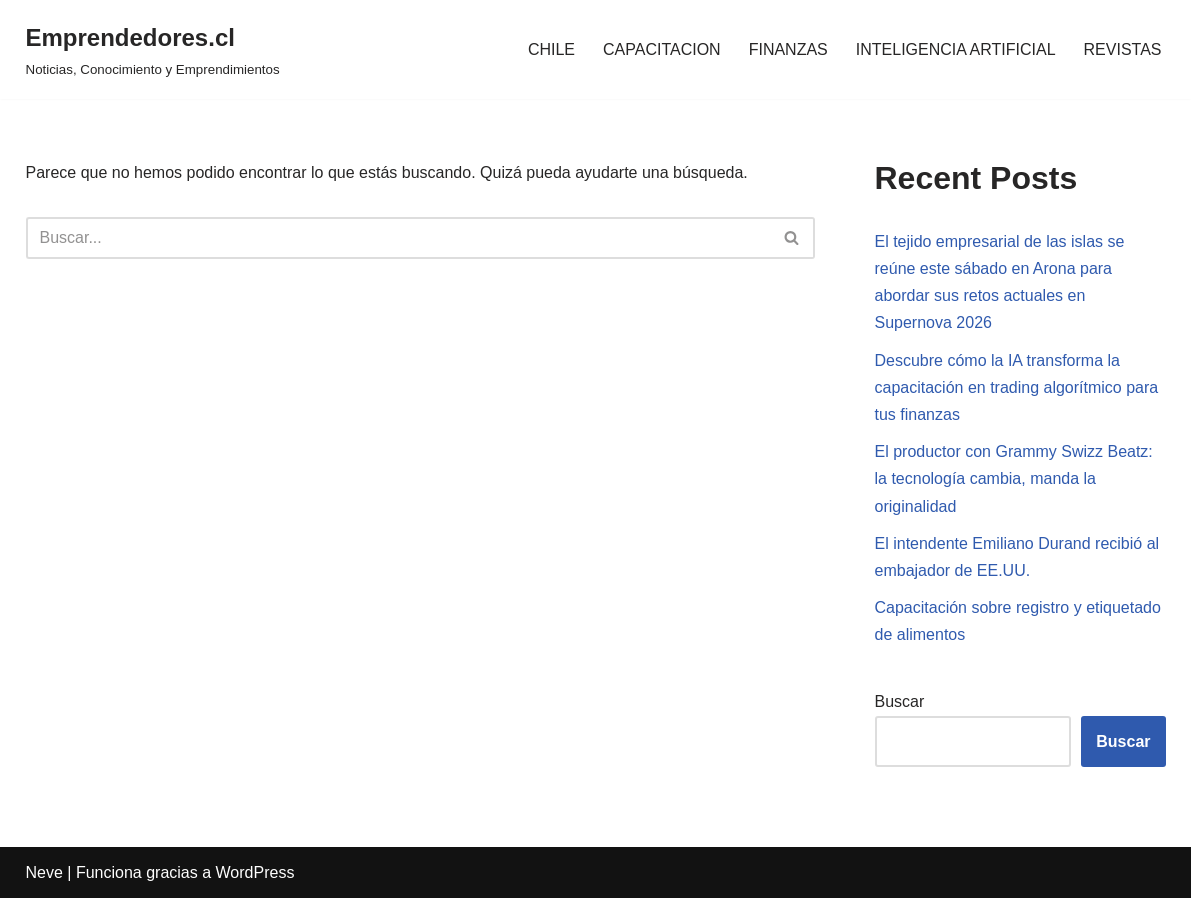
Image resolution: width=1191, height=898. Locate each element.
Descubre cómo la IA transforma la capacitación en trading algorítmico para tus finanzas (1017, 387)
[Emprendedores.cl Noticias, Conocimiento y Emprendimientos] (153, 49)
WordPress (255, 872)
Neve (44, 872)
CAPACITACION (662, 49)
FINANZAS (788, 49)
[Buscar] (398, 238)
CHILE (551, 49)
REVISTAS (1123, 49)
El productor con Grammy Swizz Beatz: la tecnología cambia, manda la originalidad (1014, 478)
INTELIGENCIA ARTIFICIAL (956, 49)
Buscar (900, 701)
